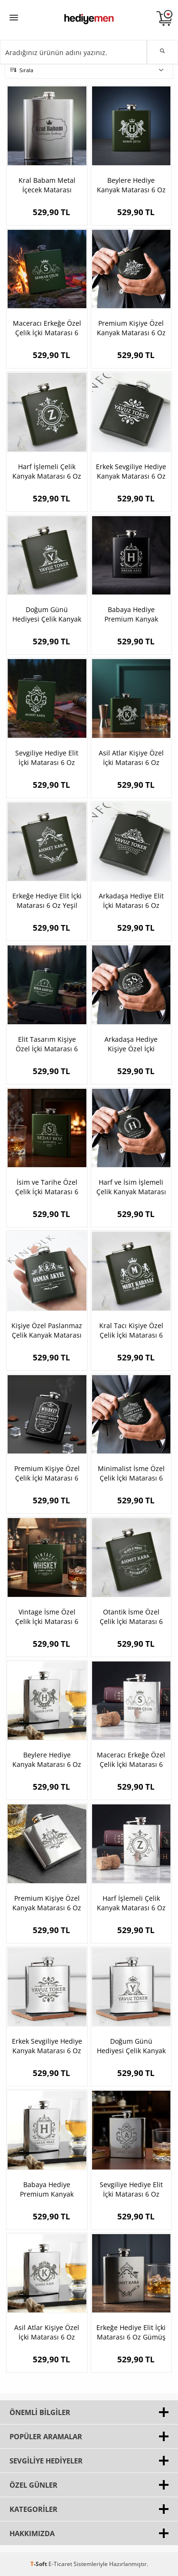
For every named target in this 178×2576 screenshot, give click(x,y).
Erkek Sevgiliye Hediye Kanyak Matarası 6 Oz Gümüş (47, 2046)
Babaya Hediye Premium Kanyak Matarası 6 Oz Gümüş (46, 2189)
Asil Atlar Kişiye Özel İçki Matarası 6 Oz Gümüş (46, 2332)
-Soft (39, 2564)
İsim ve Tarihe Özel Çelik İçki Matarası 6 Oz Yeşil (46, 1187)
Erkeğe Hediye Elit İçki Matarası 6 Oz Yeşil (47, 900)
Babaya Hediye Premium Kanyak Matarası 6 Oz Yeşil (131, 614)
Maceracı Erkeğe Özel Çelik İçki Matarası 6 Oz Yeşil (47, 328)
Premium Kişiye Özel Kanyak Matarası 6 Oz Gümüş (46, 1903)
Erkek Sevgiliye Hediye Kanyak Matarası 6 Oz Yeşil (131, 471)
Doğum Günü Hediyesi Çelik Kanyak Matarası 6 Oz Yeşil (46, 614)
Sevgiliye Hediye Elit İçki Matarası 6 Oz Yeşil (46, 757)
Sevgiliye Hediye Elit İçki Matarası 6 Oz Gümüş (131, 2189)
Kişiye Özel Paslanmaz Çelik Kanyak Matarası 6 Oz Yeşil (46, 1330)
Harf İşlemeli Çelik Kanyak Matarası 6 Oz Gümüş (131, 1903)
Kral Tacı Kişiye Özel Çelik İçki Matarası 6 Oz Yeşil (131, 1330)
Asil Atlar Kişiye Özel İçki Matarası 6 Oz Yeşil (131, 757)
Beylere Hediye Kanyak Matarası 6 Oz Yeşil (131, 185)
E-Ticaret (60, 2564)
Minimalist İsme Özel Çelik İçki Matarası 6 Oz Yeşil (131, 1473)
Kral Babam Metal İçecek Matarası (47, 185)
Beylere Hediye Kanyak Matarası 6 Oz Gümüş (46, 1759)
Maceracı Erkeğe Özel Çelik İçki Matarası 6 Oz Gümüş (131, 1759)
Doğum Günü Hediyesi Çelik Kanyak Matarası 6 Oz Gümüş (131, 2046)
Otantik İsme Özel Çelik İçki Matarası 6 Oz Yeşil (131, 1616)
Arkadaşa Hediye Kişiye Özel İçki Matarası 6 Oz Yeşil (131, 1044)
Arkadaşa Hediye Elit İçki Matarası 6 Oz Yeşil (131, 900)
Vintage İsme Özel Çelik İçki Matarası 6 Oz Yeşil (46, 1616)
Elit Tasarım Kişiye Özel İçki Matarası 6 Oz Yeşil (47, 1044)
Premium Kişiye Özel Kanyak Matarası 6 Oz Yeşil (131, 328)
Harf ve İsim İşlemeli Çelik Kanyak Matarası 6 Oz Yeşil (131, 1187)
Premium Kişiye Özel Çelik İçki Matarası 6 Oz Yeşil (47, 1473)
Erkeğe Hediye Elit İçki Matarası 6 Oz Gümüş (131, 2332)
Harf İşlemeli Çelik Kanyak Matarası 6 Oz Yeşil (46, 471)
